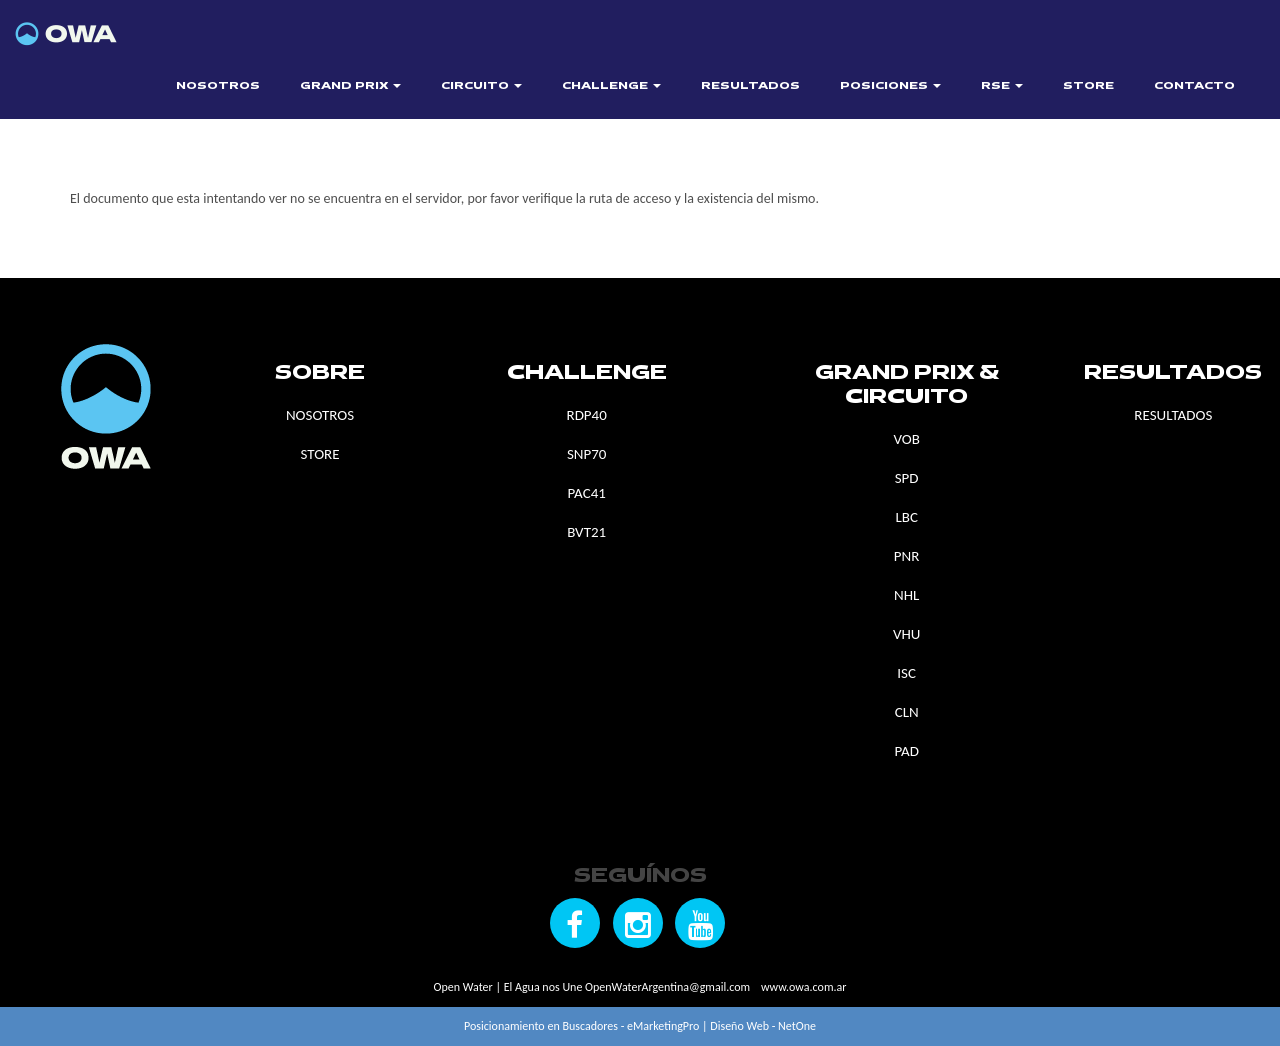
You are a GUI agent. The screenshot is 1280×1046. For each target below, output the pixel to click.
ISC (906, 673)
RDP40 (586, 415)
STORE (1088, 86)
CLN (907, 712)
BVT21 (586, 532)
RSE (1002, 86)
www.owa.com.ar (803, 987)
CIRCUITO (481, 86)
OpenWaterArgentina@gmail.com (667, 987)
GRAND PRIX (350, 86)
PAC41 (586, 493)
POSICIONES (890, 86)
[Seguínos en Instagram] (638, 923)
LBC (906, 517)
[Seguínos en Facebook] (575, 923)
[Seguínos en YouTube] (700, 923)
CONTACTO (1194, 86)
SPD (907, 478)
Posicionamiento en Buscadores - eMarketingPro (581, 1026)
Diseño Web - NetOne (763, 1026)
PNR (907, 556)
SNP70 (587, 454)
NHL (906, 595)
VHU (906, 634)
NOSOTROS (218, 86)
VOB (906, 439)
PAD (906, 751)
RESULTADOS (750, 86)
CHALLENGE (611, 86)
